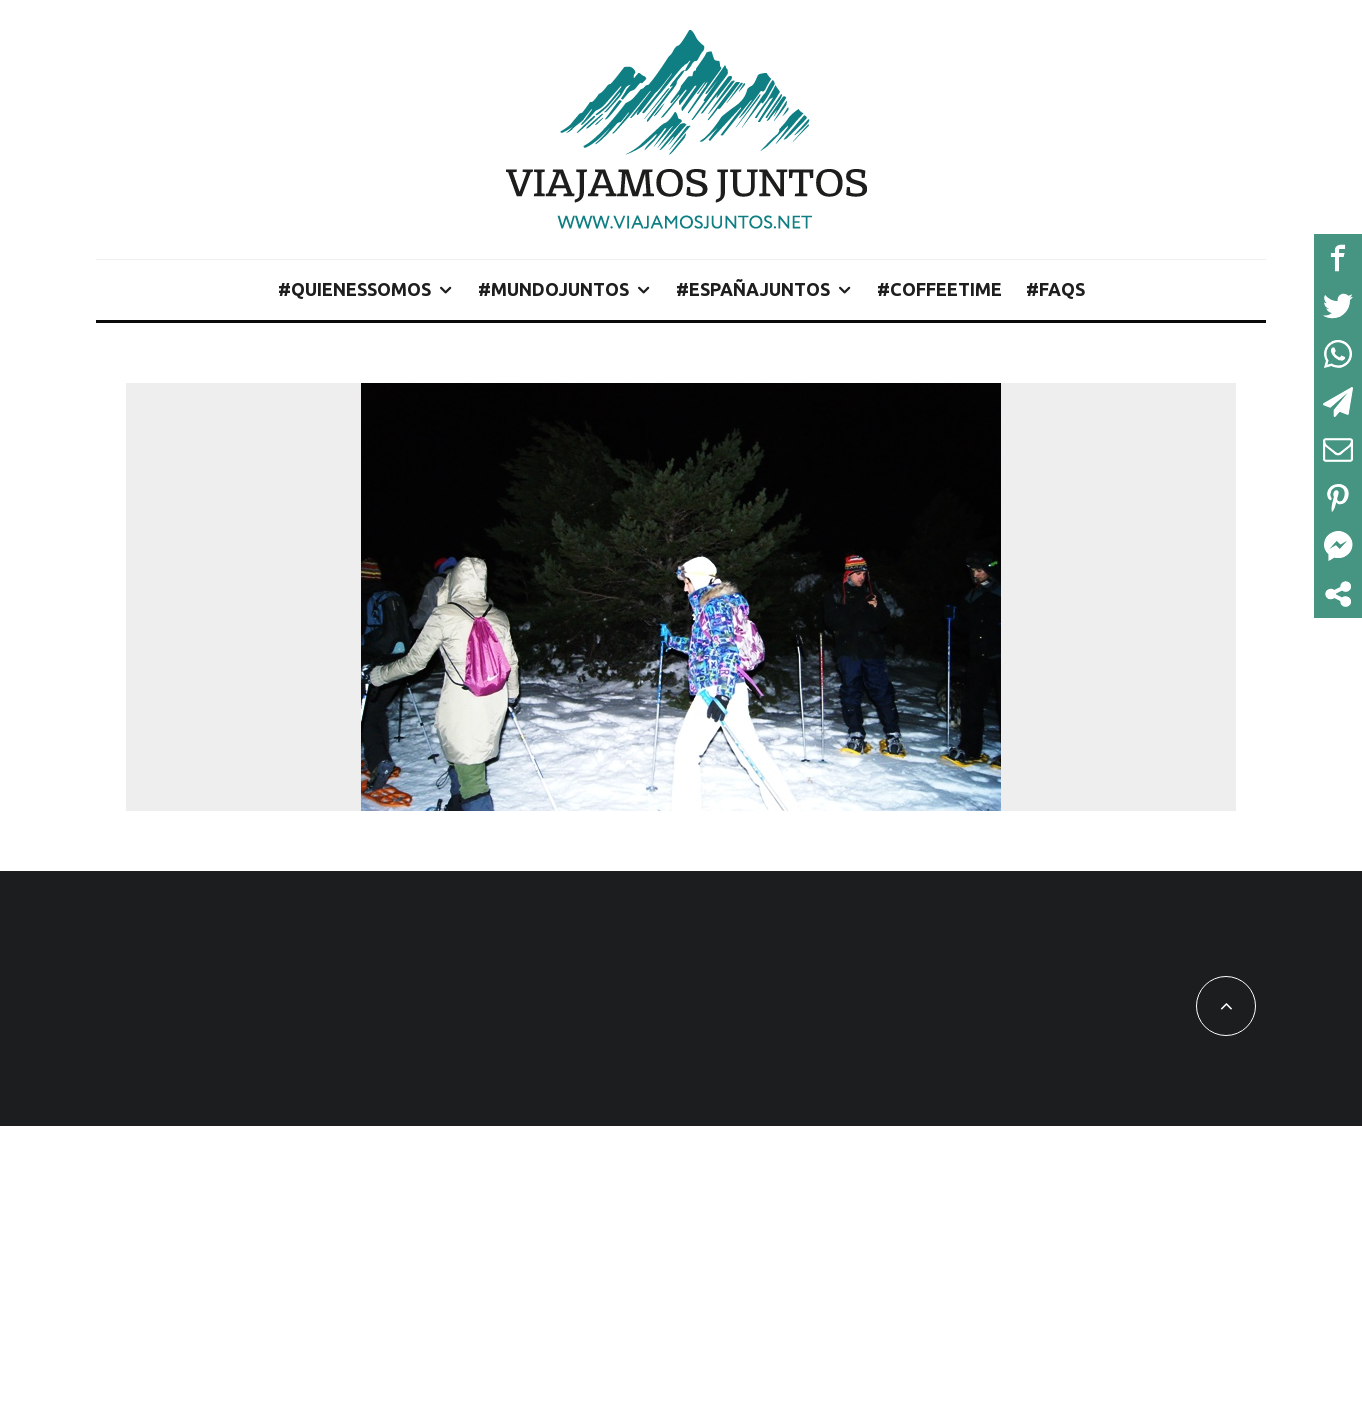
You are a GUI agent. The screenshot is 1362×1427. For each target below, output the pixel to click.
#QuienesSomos (354, 289)
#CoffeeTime (939, 289)
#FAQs (1055, 289)
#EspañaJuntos (753, 289)
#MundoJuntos (553, 289)
